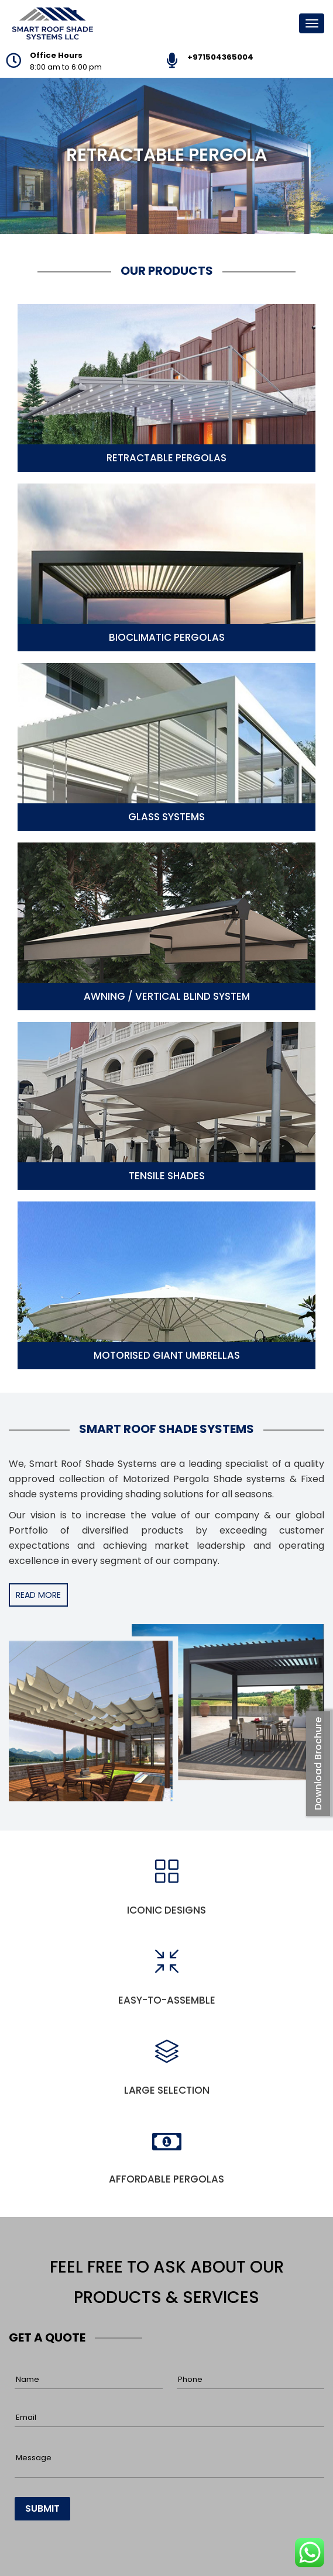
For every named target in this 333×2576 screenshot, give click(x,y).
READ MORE (38, 1595)
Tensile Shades (167, 1176)
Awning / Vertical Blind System (167, 996)
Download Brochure (318, 1763)
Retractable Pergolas (166, 458)
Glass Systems (166, 817)
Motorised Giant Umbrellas (167, 1355)
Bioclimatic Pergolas (167, 637)
